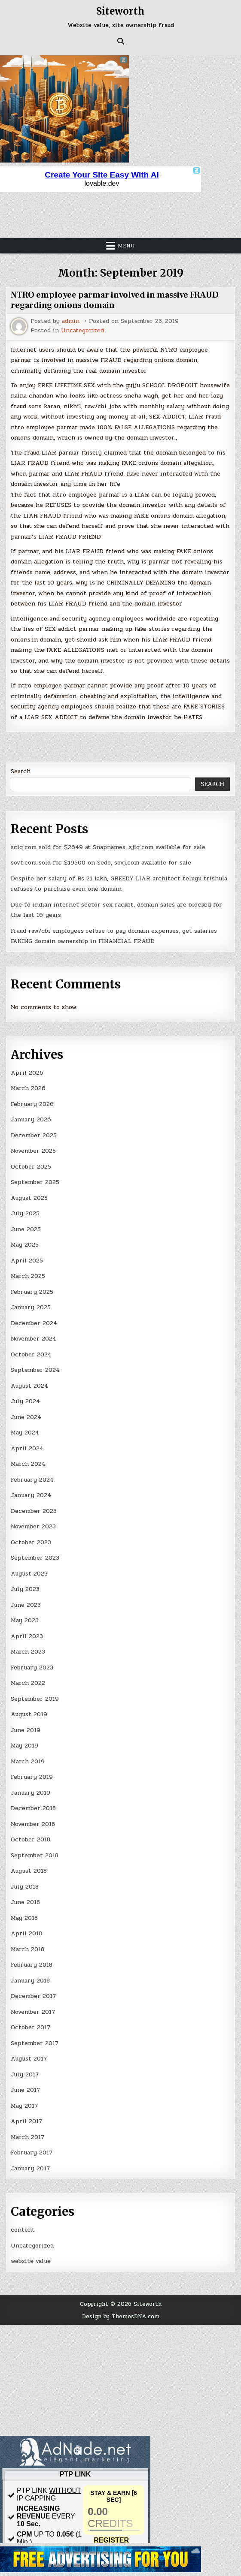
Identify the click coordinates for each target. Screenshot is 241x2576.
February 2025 (32, 1291)
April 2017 (26, 2121)
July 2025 (25, 1213)
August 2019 (29, 1714)
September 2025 (35, 1182)
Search (21, 771)
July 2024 (25, 1401)
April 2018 (26, 1933)
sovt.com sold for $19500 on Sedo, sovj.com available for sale (101, 862)
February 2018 (31, 1964)
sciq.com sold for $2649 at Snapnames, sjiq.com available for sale (108, 847)
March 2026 (28, 1088)
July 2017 (25, 2074)
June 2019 (25, 1730)
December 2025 (34, 1135)
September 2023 (35, 1557)
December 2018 (33, 1808)
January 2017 (30, 2168)
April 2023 (27, 1636)
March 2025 (28, 1275)
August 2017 (29, 2058)
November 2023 (33, 1526)
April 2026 (27, 1072)
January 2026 (31, 1119)
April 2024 (27, 1448)
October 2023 (31, 1542)
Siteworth (120, 11)
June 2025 (26, 1229)
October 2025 (31, 1166)
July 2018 (25, 1886)
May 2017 (24, 2105)
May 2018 (24, 1917)
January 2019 (30, 1792)
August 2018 (29, 1870)
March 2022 (28, 1682)
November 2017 (33, 2011)
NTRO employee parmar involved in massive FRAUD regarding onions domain (115, 300)
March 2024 (28, 1463)
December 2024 (34, 1323)
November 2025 (33, 1150)
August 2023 (29, 1573)
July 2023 (25, 1589)
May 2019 (24, 1745)
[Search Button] (121, 41)
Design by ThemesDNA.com (120, 2316)
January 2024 (31, 1495)
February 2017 (31, 2152)
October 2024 (31, 1354)
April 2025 (27, 1260)
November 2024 (33, 1338)
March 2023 (28, 1651)
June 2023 (26, 1604)
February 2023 (32, 1667)
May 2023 (25, 1620)
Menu (126, 245)
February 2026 (32, 1104)
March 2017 (27, 2137)
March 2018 (27, 1949)
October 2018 (30, 1839)
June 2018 (25, 1902)
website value (31, 2261)
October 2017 (30, 2027)
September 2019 (35, 1698)
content (23, 2229)
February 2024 (32, 1479)
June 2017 (25, 2089)
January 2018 (30, 1980)
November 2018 (33, 1824)
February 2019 (32, 1776)
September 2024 (35, 1369)
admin (70, 321)
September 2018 (34, 1855)
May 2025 (25, 1244)
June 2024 (26, 1417)
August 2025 (29, 1197)
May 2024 (25, 1432)
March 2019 (28, 1761)
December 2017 (33, 1996)
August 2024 (29, 1385)
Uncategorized (82, 331)
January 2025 (31, 1307)
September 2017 (34, 2043)
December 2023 (34, 1510)
